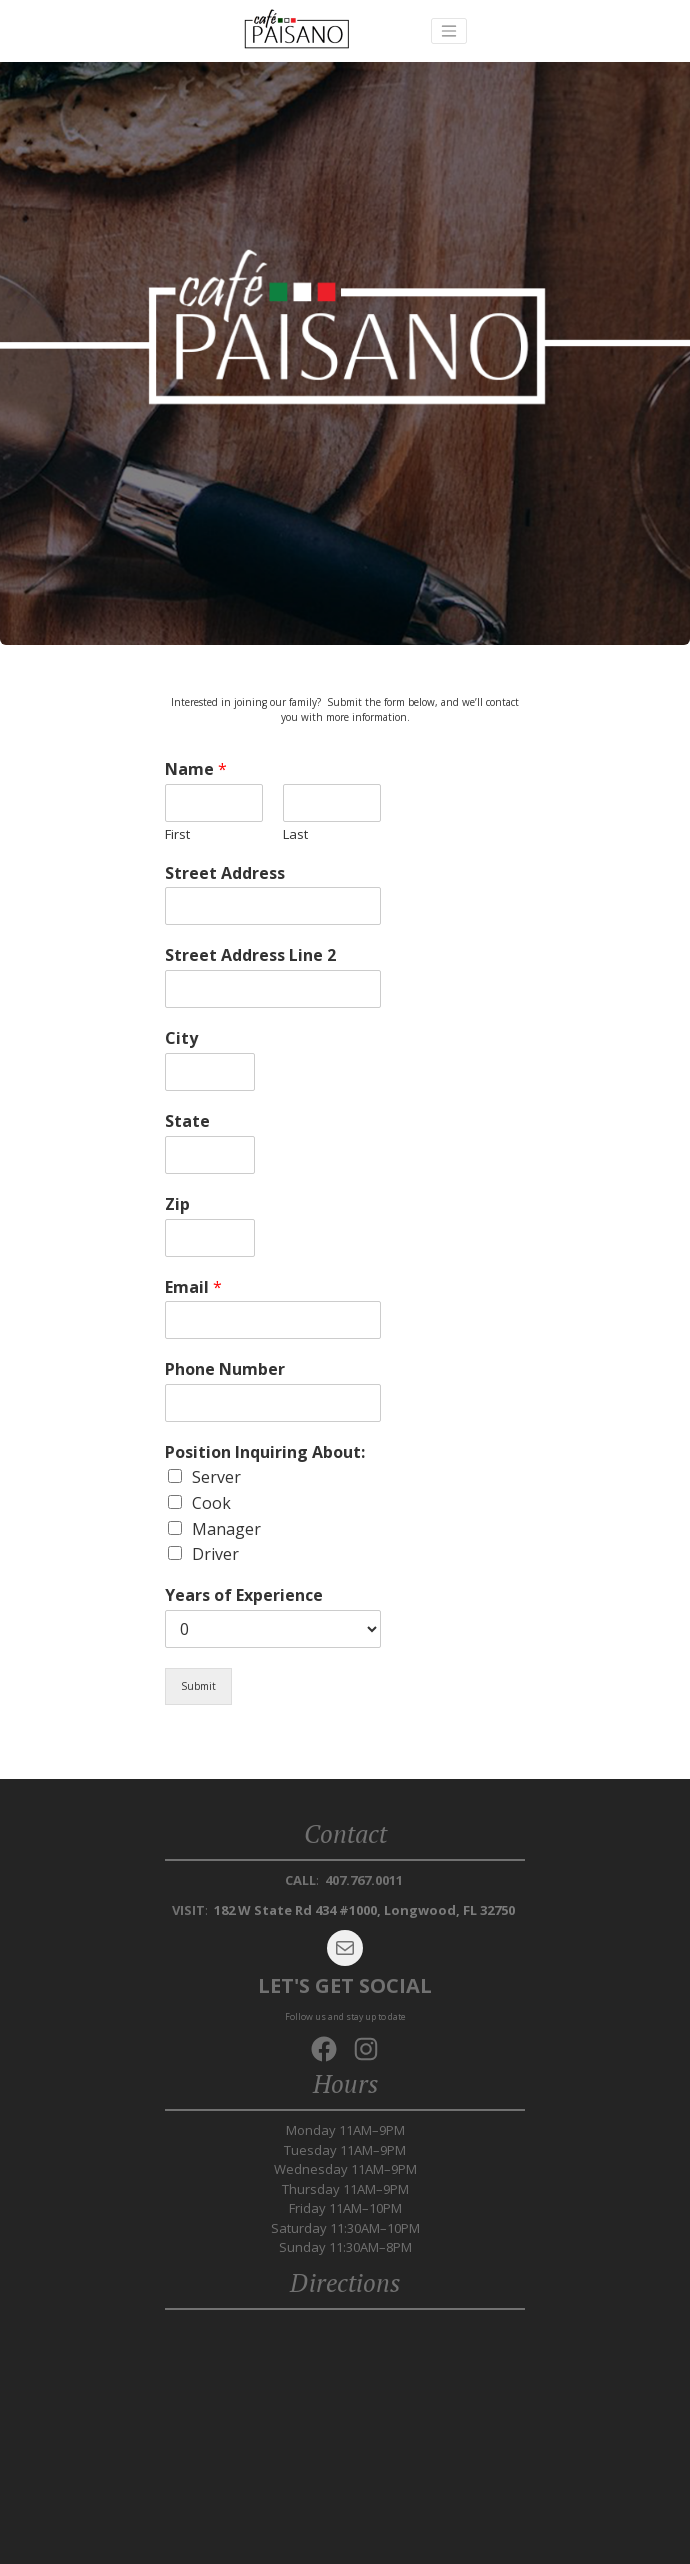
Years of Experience (244, 1595)
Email (193, 1287)
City (181, 1038)
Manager (226, 1529)
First (177, 834)
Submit (198, 1686)
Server (216, 1477)
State (187, 1121)
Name (196, 769)
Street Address (225, 873)
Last (295, 834)
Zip (177, 1204)
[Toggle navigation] (449, 31)
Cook (211, 1503)
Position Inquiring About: (265, 1452)
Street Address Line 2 (250, 955)
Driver (215, 1554)
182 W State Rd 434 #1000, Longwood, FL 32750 (364, 1910)
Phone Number (225, 1369)
